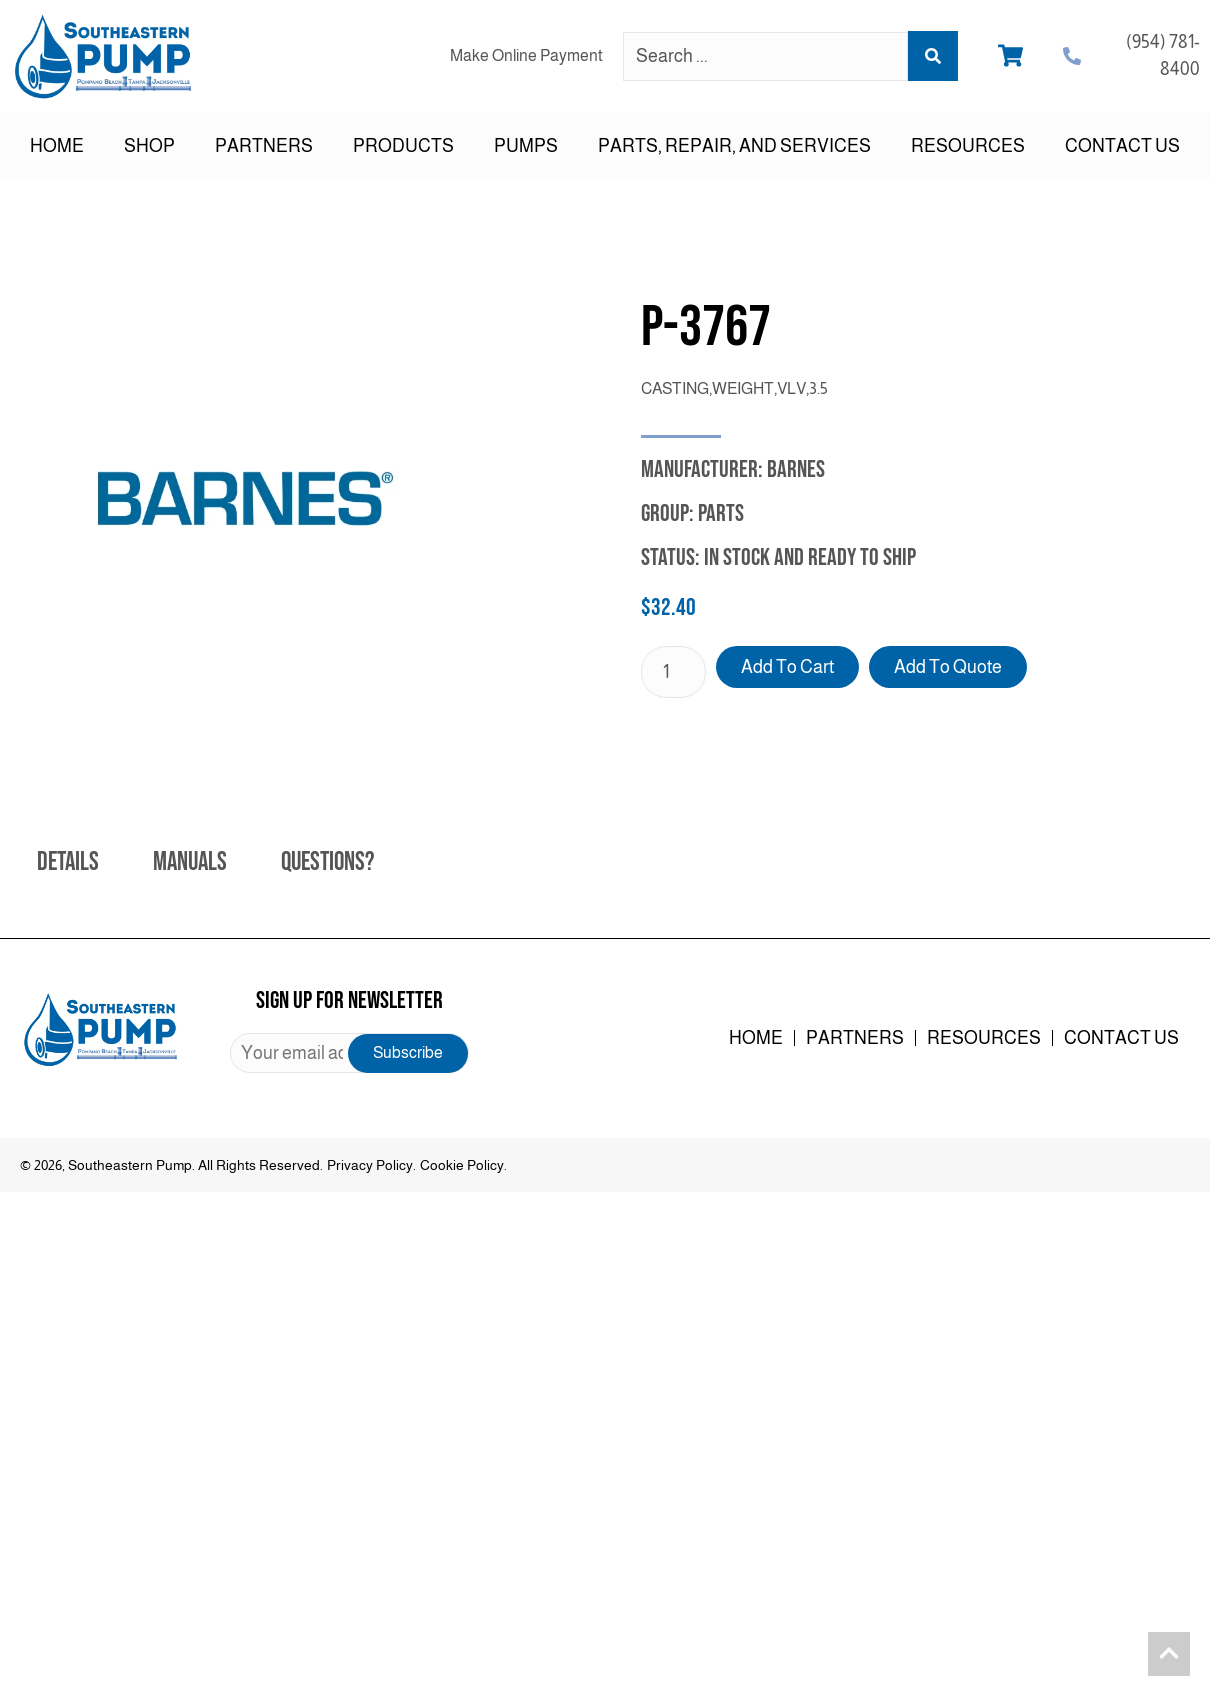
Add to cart (787, 667)
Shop (149, 146)
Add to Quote (948, 667)
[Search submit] (933, 56)
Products (403, 146)
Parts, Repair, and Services (734, 146)
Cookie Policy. (463, 1165)
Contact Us (1122, 146)
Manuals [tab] (190, 862)
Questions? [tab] (327, 862)
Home (57, 146)
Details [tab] (68, 862)
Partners (264, 146)
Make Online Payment (526, 55)
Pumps (526, 146)
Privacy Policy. (371, 1165)
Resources (968, 146)
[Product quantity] (673, 672)
